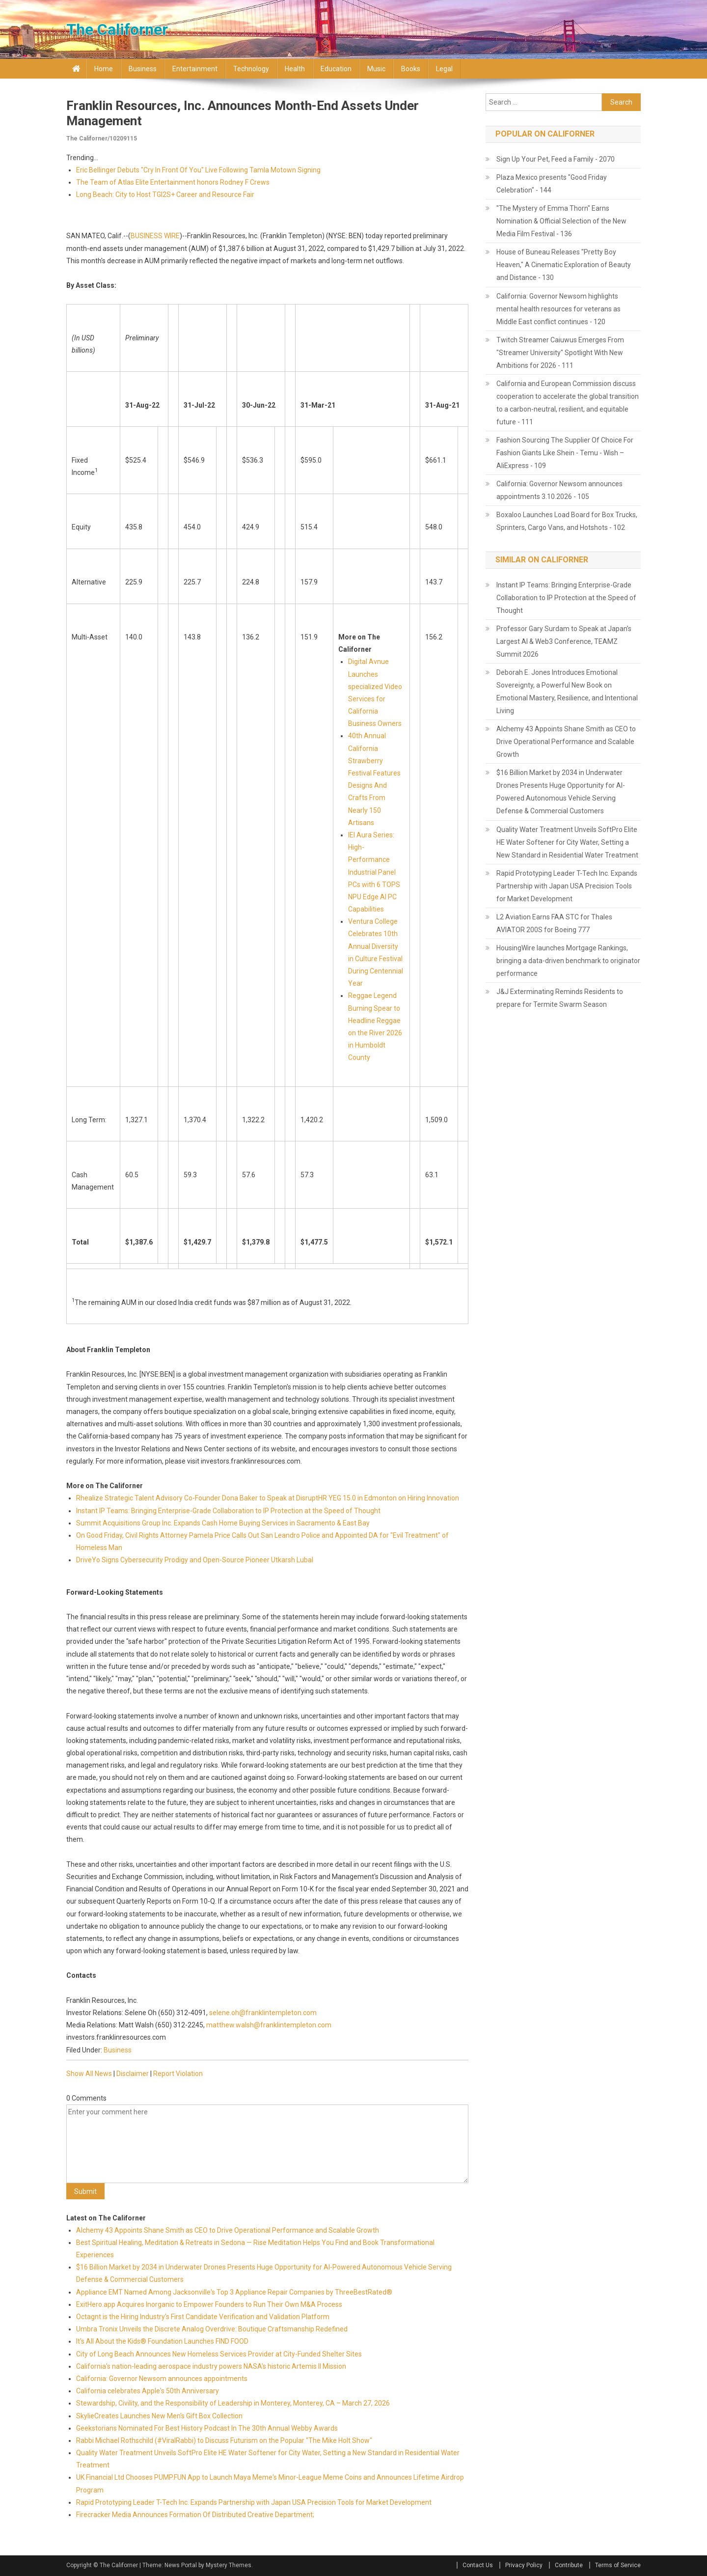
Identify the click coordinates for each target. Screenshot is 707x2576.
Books (410, 69)
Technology (251, 69)
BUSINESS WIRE (155, 236)
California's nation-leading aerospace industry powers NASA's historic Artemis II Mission (211, 2366)
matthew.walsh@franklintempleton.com (268, 2025)
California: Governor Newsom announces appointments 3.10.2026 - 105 (559, 490)
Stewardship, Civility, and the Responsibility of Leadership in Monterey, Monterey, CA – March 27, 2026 (233, 2403)
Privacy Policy (524, 2565)
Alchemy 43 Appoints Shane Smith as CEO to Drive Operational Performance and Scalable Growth (227, 2230)
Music (376, 69)
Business (143, 69)
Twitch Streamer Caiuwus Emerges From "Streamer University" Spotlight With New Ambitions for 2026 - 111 (560, 352)
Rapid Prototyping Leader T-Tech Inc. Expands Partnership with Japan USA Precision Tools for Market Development (254, 2502)
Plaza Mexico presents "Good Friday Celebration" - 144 (551, 183)
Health (295, 69)
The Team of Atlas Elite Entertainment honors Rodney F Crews (173, 182)
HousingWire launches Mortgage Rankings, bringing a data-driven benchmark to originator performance (568, 960)
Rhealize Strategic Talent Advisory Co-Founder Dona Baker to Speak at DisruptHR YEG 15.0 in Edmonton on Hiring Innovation (267, 1498)
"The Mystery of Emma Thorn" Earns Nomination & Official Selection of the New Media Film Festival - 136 (561, 221)
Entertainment (195, 69)
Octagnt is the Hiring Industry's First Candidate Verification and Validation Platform (202, 2317)
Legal (444, 69)
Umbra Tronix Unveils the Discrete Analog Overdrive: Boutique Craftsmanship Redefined (212, 2329)
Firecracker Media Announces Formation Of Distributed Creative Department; (195, 2515)
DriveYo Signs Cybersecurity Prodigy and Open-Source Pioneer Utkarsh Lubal (194, 1560)
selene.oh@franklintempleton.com (263, 2013)
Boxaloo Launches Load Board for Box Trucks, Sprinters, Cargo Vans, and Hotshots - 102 (566, 521)
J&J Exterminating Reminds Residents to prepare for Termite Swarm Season (559, 998)
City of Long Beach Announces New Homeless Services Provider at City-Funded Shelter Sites (219, 2354)
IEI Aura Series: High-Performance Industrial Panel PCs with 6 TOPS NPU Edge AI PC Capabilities (374, 872)
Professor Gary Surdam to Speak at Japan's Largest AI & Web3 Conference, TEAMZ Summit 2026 (563, 641)
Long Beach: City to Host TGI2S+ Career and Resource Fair (165, 194)
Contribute (569, 2565)
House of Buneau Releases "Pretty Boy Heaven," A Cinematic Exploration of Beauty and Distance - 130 (563, 264)
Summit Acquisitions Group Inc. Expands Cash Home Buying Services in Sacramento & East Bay (223, 1523)
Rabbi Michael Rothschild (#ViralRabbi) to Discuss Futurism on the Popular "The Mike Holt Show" (224, 2440)
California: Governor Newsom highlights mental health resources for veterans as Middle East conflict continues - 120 (558, 309)
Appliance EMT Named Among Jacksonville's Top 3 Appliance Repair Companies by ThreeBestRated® (234, 2292)
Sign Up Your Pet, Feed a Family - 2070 (555, 159)
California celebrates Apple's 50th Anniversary (147, 2391)
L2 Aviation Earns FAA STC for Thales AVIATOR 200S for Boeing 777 (554, 923)
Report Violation (178, 2073)
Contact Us (477, 2565)
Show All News (89, 2073)
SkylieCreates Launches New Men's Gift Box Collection (159, 2416)
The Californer (117, 29)
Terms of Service (618, 2565)
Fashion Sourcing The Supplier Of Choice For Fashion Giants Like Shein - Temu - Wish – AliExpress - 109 (564, 453)
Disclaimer (132, 2073)
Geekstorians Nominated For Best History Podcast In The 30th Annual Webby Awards (207, 2428)
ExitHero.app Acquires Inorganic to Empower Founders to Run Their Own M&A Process (209, 2304)
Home (103, 69)
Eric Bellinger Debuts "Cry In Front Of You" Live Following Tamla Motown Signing (198, 170)
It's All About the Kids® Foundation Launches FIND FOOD (162, 2341)
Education (336, 69)
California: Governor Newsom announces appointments (161, 2378)
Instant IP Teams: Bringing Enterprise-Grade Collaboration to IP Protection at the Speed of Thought (228, 1511)
